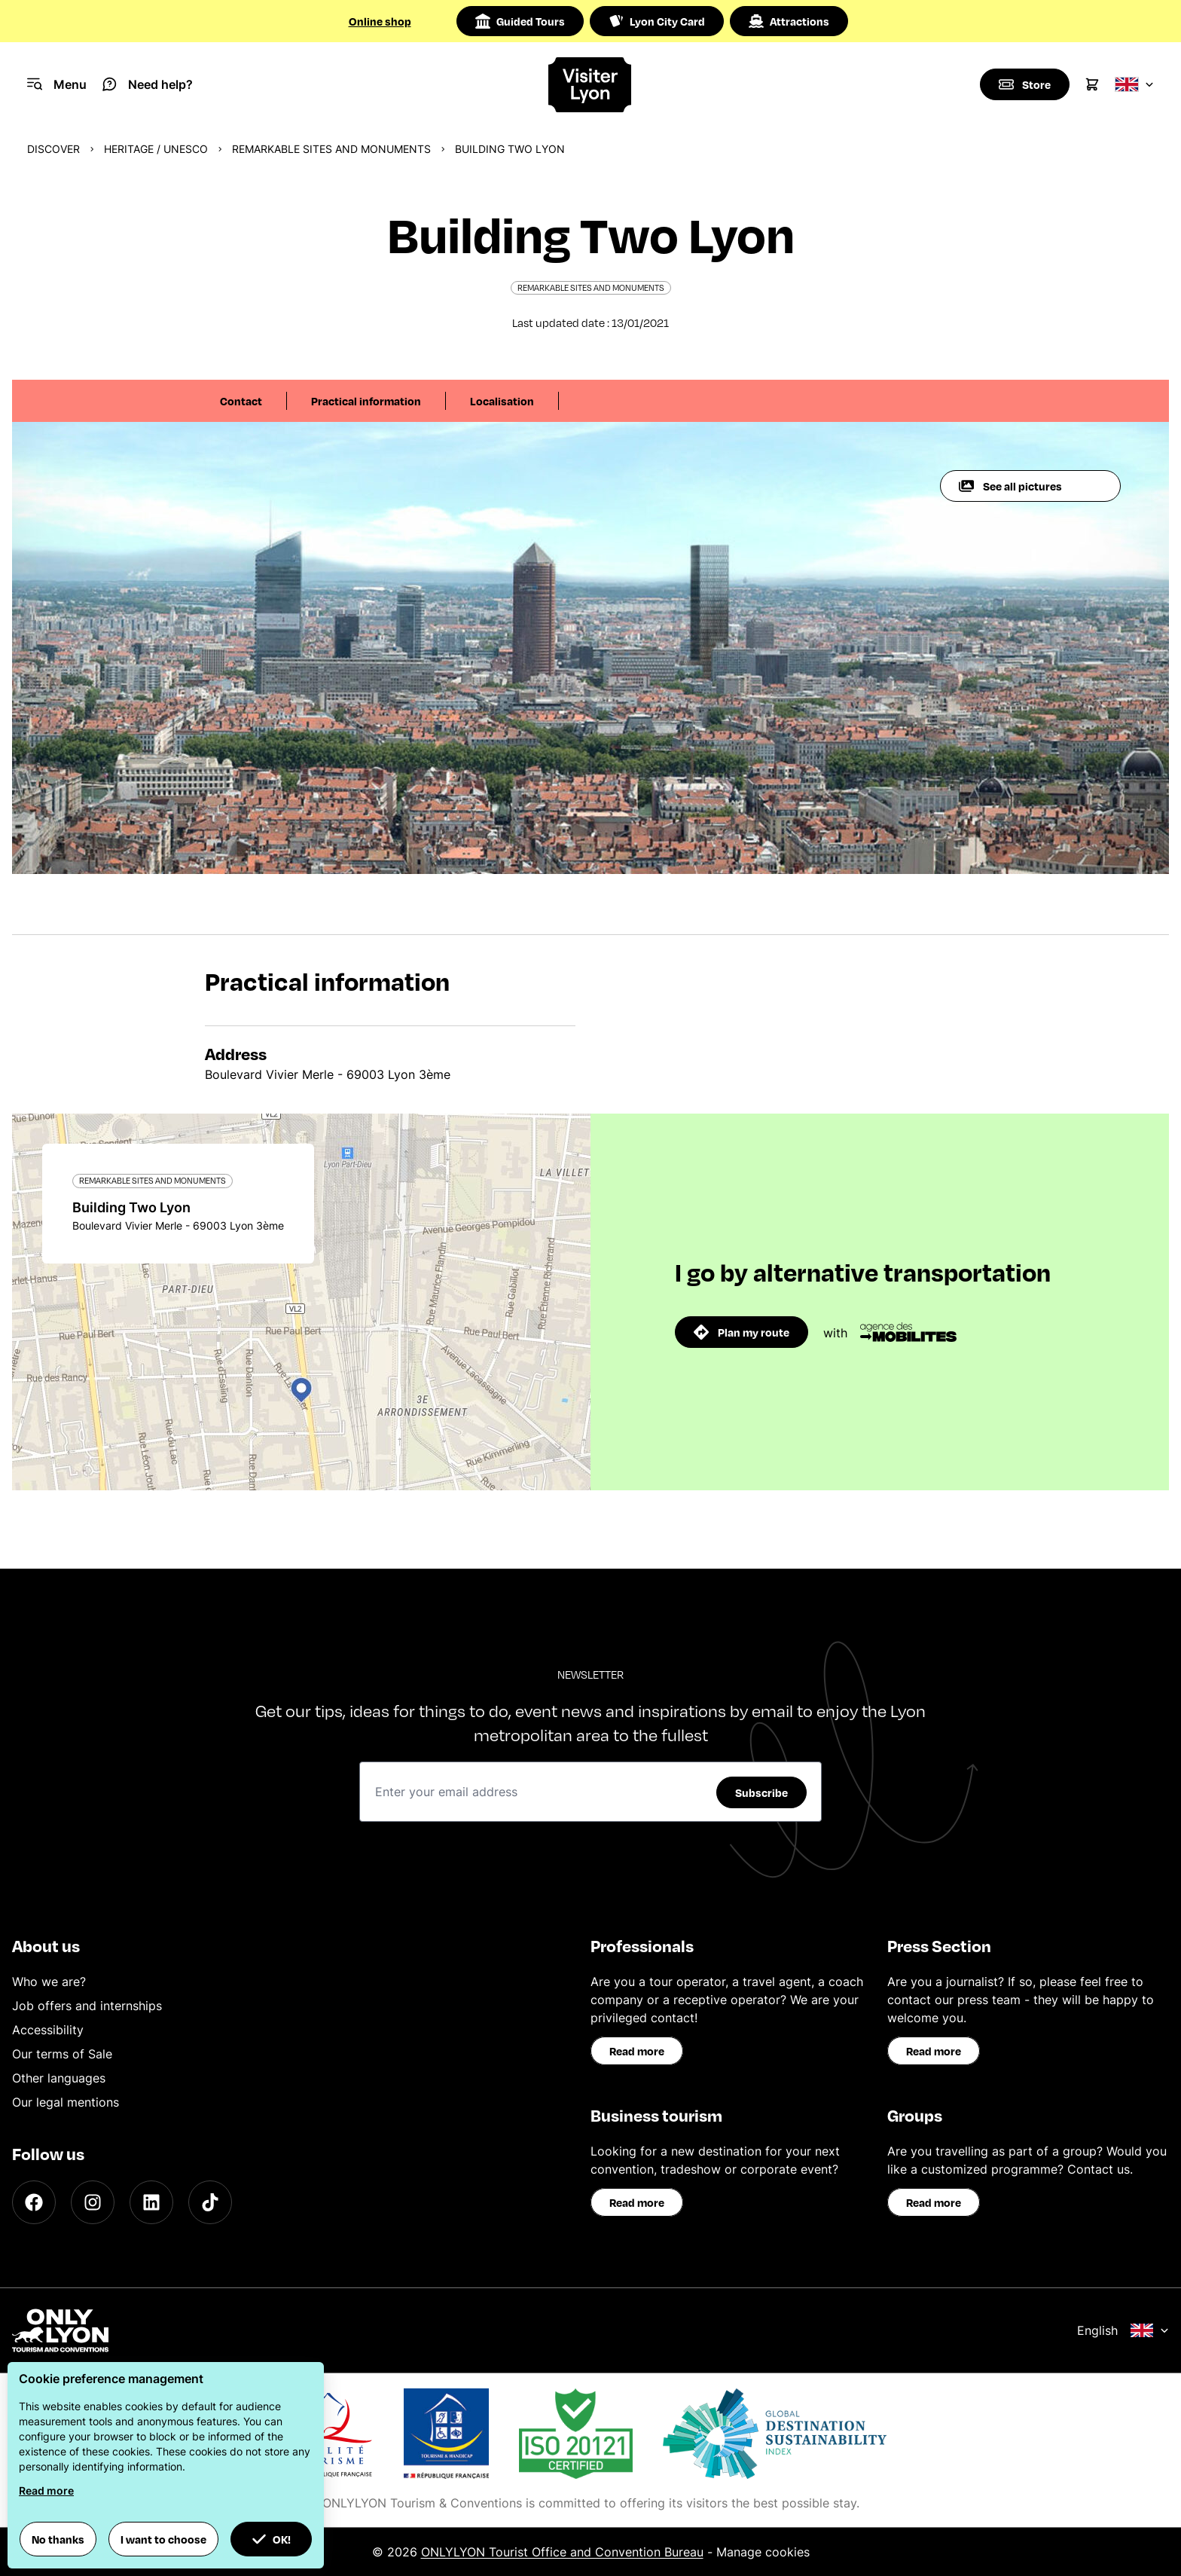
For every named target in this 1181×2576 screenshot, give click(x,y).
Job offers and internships (87, 2005)
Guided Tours (520, 21)
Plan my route (741, 1332)
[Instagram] (92, 2202)
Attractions (789, 21)
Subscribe (761, 1792)
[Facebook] (34, 2202)
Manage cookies (763, 2551)
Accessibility (48, 2029)
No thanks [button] (58, 2539)
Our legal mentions (65, 2102)
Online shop (380, 21)
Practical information (366, 400)
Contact (241, 400)
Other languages (58, 2078)
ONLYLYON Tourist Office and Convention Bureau (562, 2551)
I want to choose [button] (163, 2539)
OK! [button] (271, 2539)
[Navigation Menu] (57, 84)
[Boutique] (1024, 84)
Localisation (502, 400)
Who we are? (49, 1981)
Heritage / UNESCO (156, 148)
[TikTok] (210, 2202)
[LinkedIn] (151, 2202)
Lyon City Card (657, 21)
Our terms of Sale (62, 2053)
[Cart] (1092, 84)
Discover (53, 148)
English (1123, 2330)
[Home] (591, 84)
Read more (636, 2050)
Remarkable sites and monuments (331, 148)
